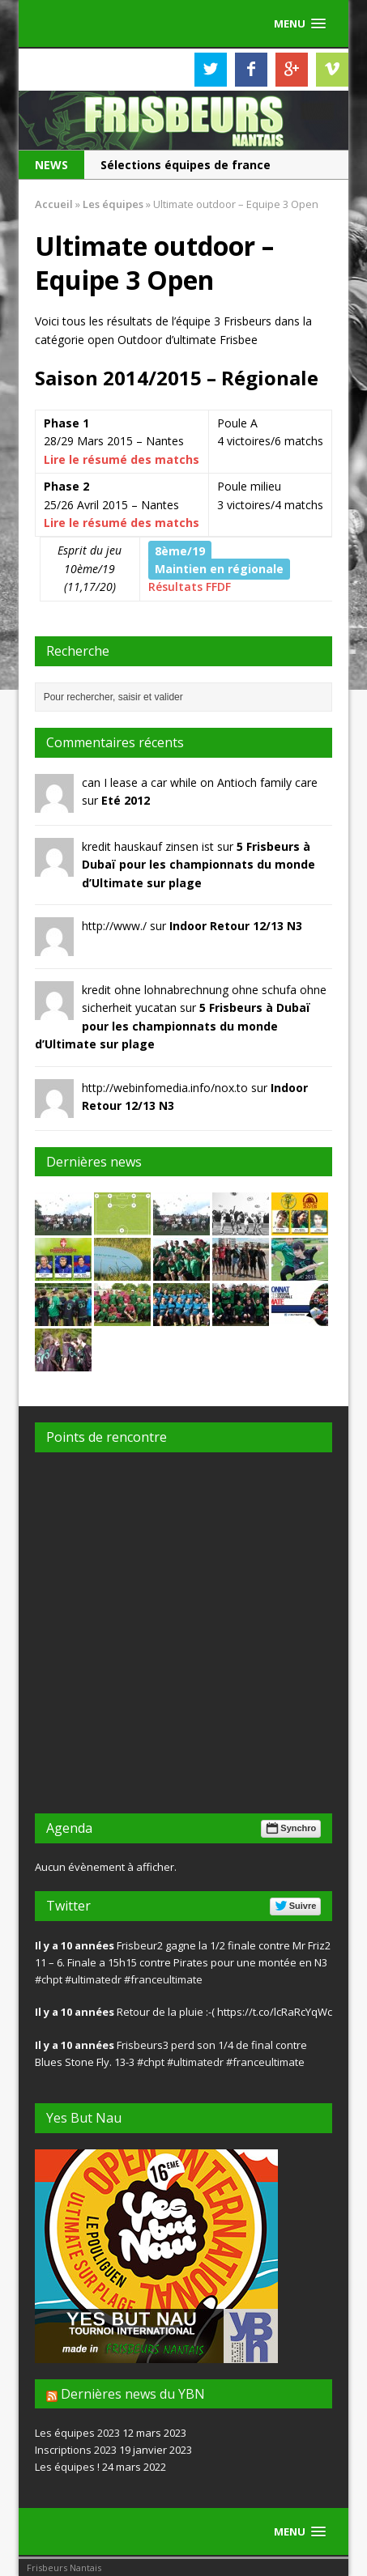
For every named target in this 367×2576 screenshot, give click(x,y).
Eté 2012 (125, 800)
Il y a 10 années (74, 1945)
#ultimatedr (93, 1979)
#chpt (48, 1979)
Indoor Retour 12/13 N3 (235, 925)
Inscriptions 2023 (76, 2449)
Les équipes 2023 (77, 2432)
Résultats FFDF (189, 586)
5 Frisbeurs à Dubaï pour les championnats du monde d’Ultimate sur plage (198, 865)
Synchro (290, 1828)
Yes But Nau (84, 2118)
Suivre (295, 1906)
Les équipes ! (67, 2466)
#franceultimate (163, 1979)
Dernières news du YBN (133, 2394)
